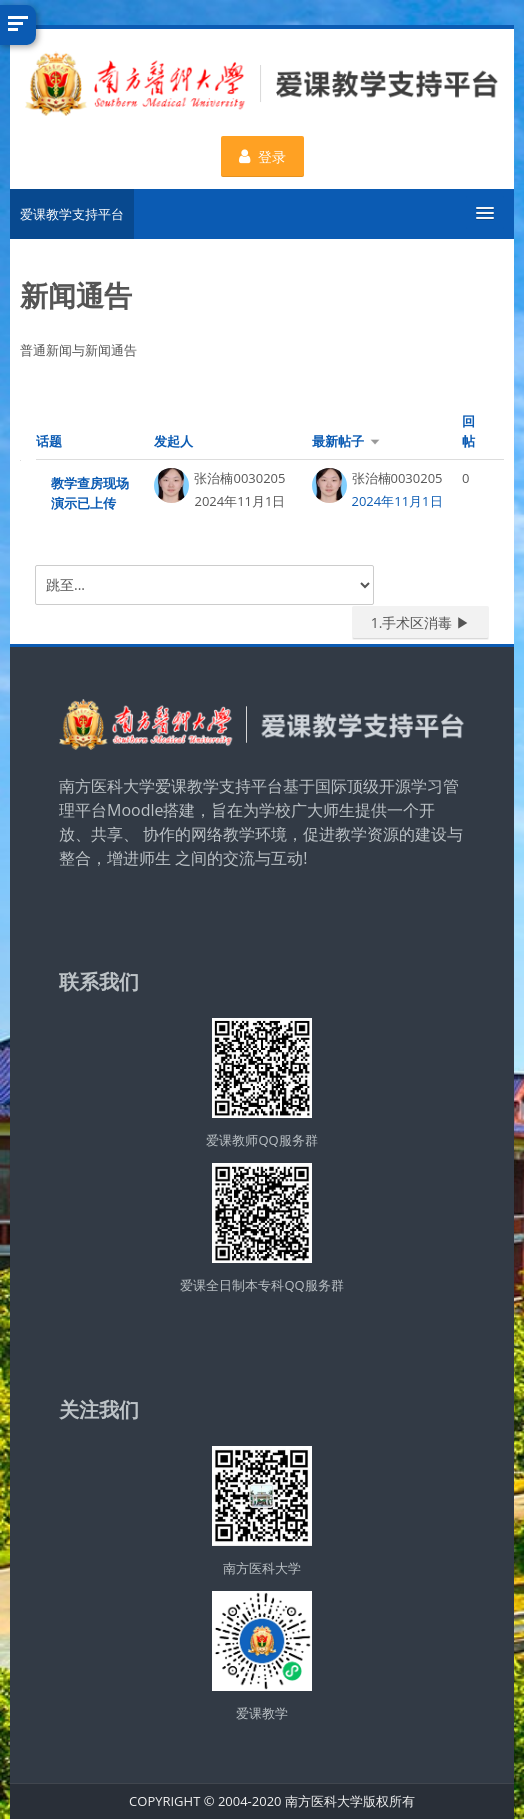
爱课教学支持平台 (72, 214)
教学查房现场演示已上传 (90, 493)
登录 (262, 156)
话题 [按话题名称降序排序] (49, 441)
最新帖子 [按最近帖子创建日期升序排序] (338, 441)
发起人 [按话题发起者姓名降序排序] (173, 441)
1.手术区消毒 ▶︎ (420, 622)
